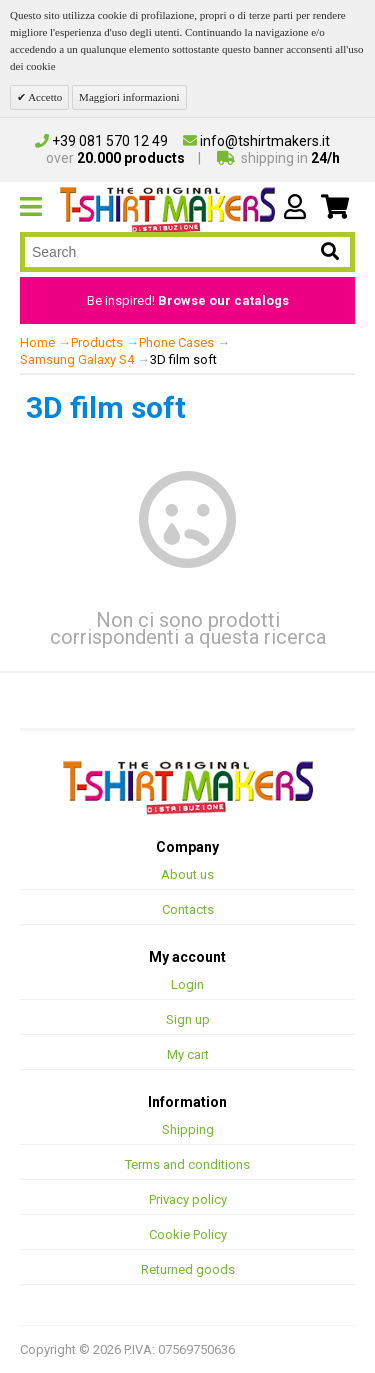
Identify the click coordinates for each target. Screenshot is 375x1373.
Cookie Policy (188, 1234)
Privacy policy (188, 1199)
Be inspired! (188, 300)
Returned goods (188, 1269)
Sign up (188, 1019)
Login (187, 984)
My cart (188, 1054)
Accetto (44, 97)
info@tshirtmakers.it (256, 141)
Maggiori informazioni (129, 97)
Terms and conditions (187, 1164)
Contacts (188, 909)
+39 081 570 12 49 (101, 141)
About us (187, 874)
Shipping (188, 1129)
